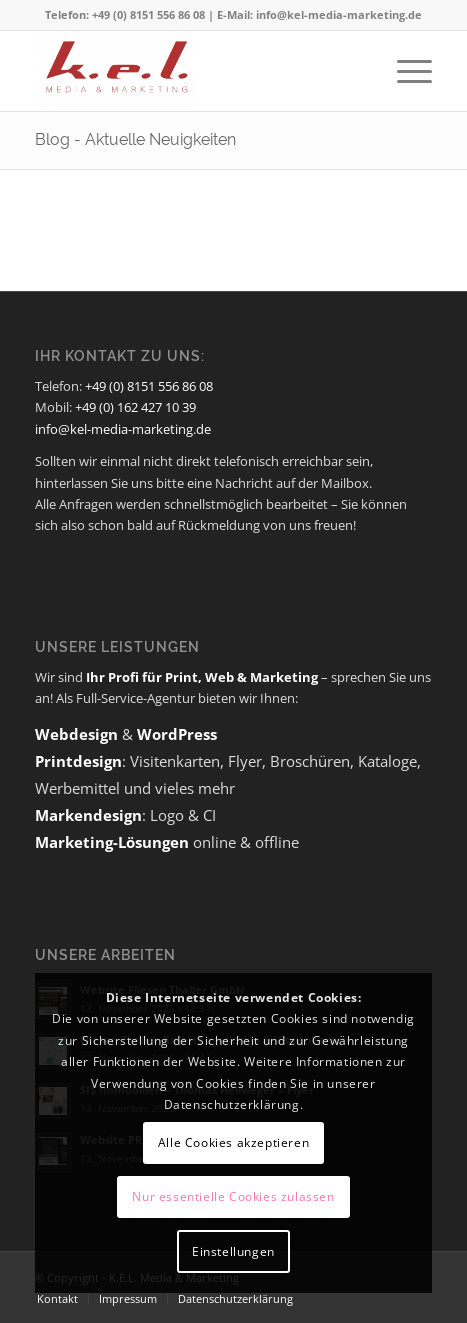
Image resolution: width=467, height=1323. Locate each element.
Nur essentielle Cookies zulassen (233, 1196)
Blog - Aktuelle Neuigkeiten (135, 139)
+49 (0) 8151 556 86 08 (149, 386)
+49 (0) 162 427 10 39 (135, 407)
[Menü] (404, 71)
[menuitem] (404, 71)
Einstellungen (233, 1251)
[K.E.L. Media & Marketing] (194, 71)
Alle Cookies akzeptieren (233, 1142)
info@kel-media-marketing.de (123, 429)
